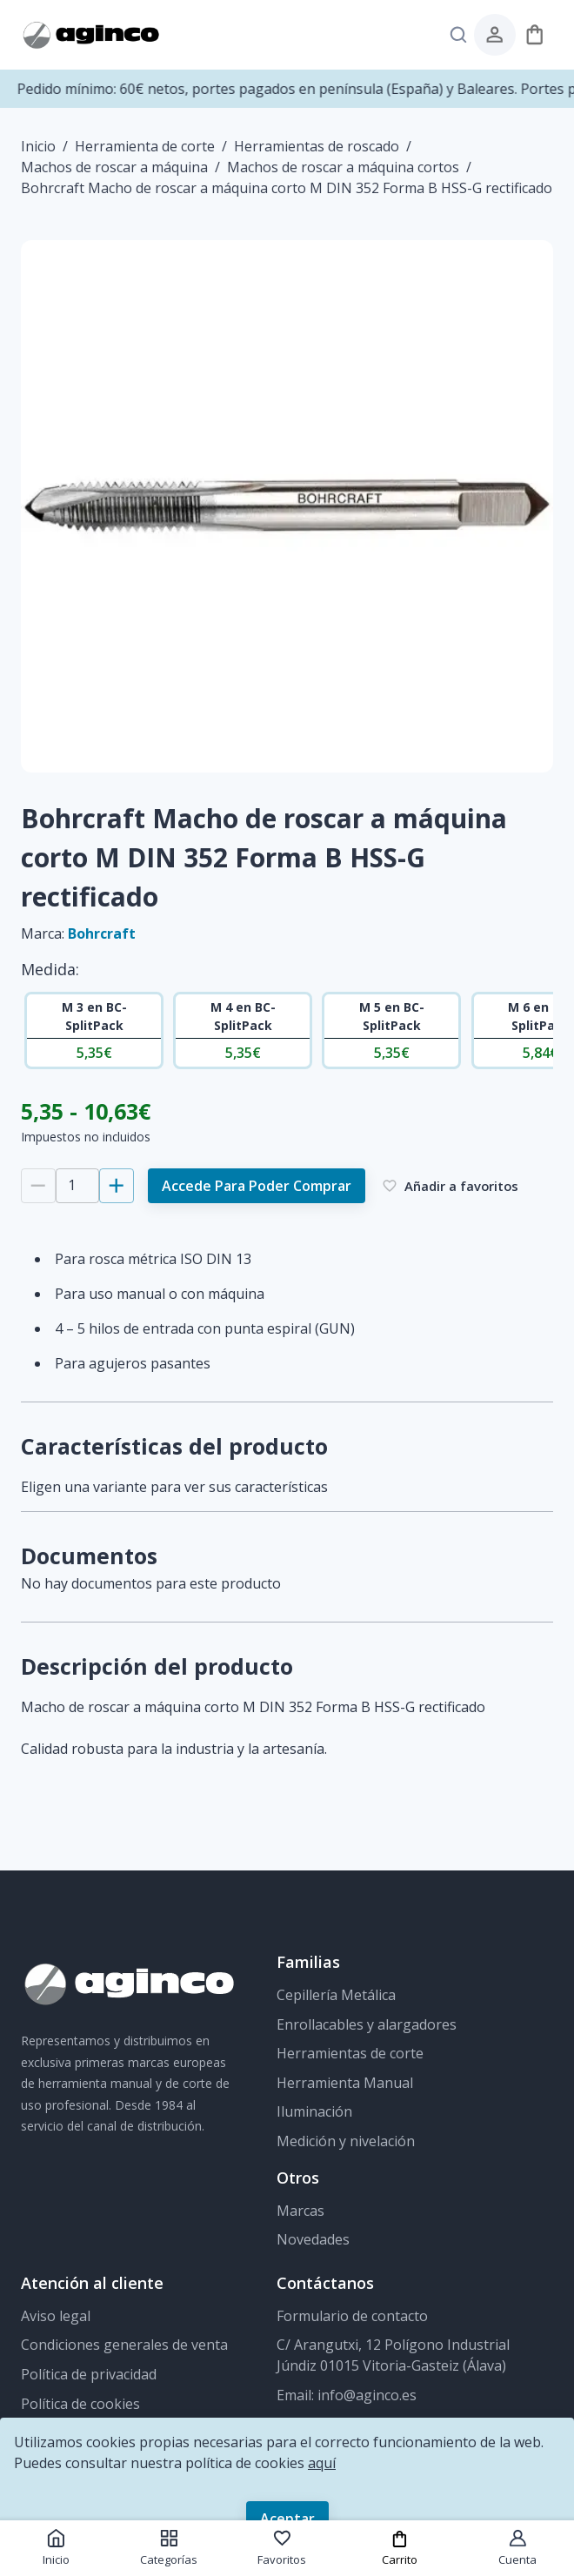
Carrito (399, 2548)
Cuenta (517, 2547)
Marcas (300, 2210)
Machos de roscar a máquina (114, 167)
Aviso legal (55, 2315)
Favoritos (281, 2547)
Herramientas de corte (350, 2053)
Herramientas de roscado (316, 146)
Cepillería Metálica (336, 1994)
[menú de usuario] (494, 34)
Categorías (168, 2547)
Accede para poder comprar (256, 1185)
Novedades (313, 2239)
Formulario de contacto (352, 2315)
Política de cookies (80, 2403)
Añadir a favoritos (451, 1185)
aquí (322, 2462)
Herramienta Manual (345, 2082)
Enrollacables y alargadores (367, 2024)
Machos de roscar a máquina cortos (343, 167)
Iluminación (314, 2111)
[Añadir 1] (116, 1185)
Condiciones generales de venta (124, 2344)
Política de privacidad (89, 2374)
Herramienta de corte (145, 146)
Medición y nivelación (346, 2141)
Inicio (38, 146)
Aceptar (287, 2518)
